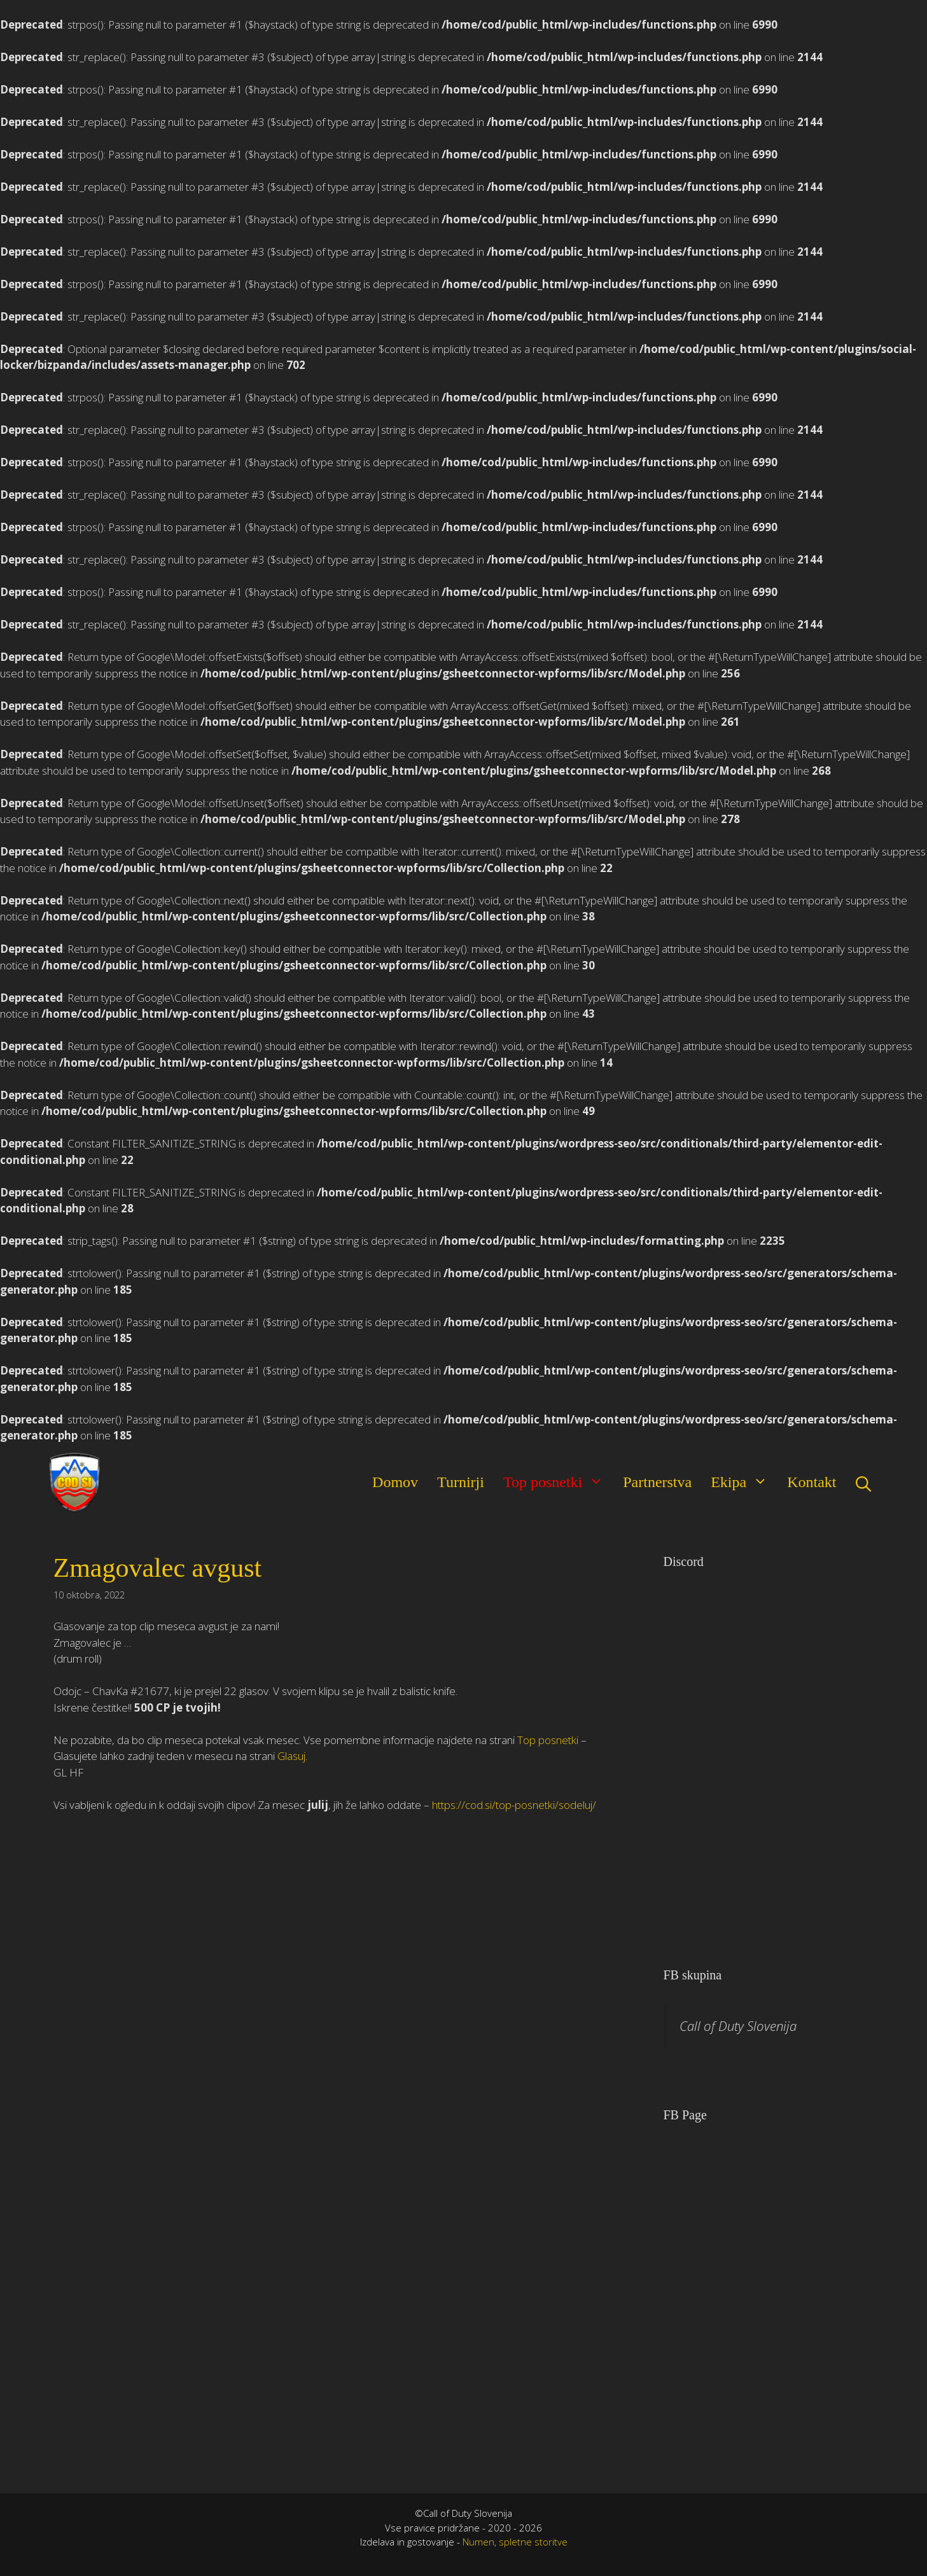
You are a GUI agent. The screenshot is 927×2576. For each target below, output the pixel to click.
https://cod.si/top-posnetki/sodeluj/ (514, 1804)
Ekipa (744, 1481)
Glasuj (291, 1755)
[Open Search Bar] (863, 1482)
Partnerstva (657, 1482)
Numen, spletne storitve (515, 2541)
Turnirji (460, 1482)
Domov (395, 1482)
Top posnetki (558, 1481)
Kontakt (811, 1482)
